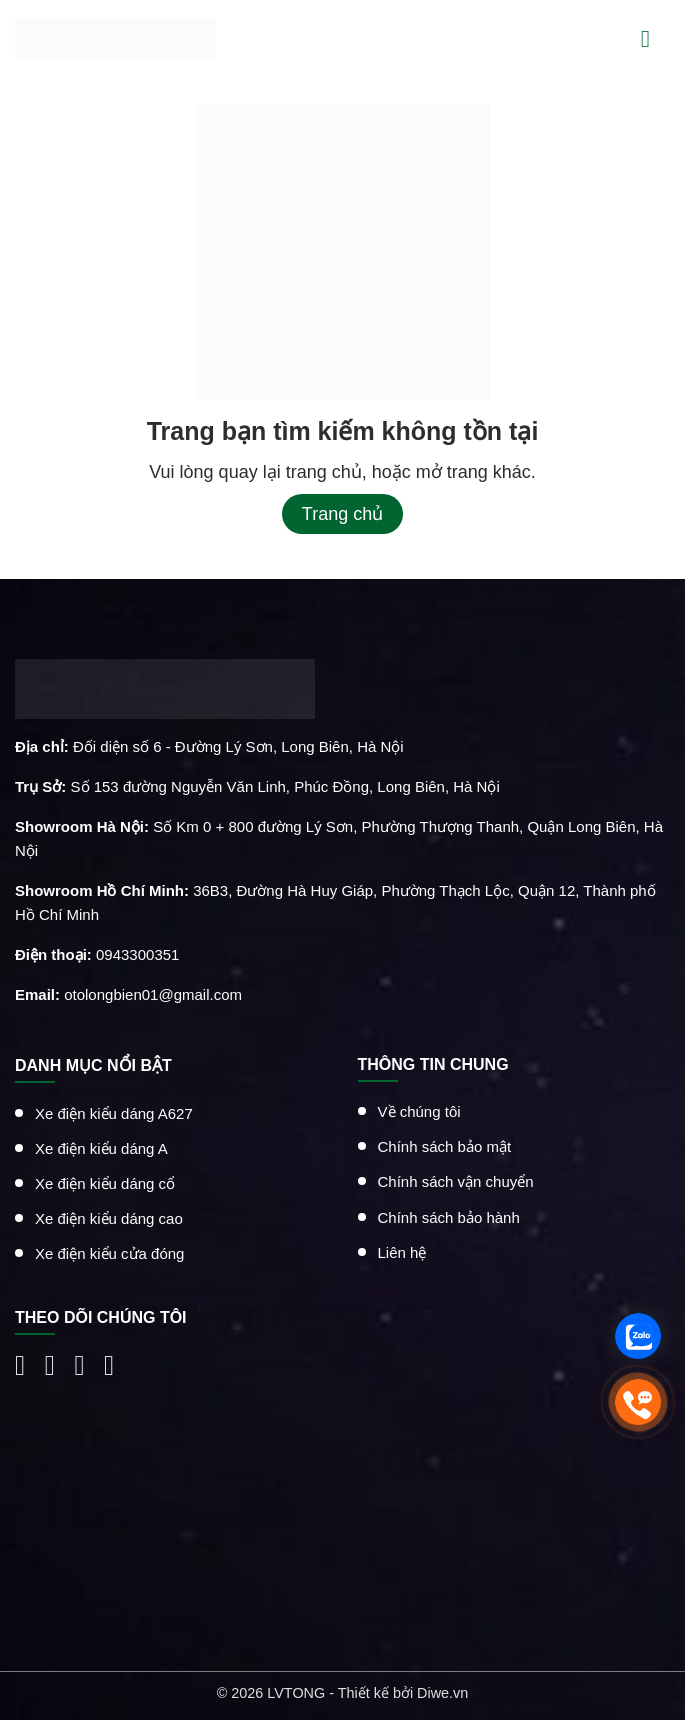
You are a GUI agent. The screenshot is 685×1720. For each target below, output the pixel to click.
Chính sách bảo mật (445, 1146)
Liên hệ (402, 1251)
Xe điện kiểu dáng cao (109, 1218)
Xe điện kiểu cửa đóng (109, 1253)
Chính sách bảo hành (449, 1216)
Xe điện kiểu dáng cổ (105, 1183)
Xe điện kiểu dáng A (101, 1147)
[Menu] (655, 37)
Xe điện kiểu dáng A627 (114, 1112)
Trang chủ (342, 514)
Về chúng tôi (419, 1111)
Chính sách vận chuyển (456, 1181)
